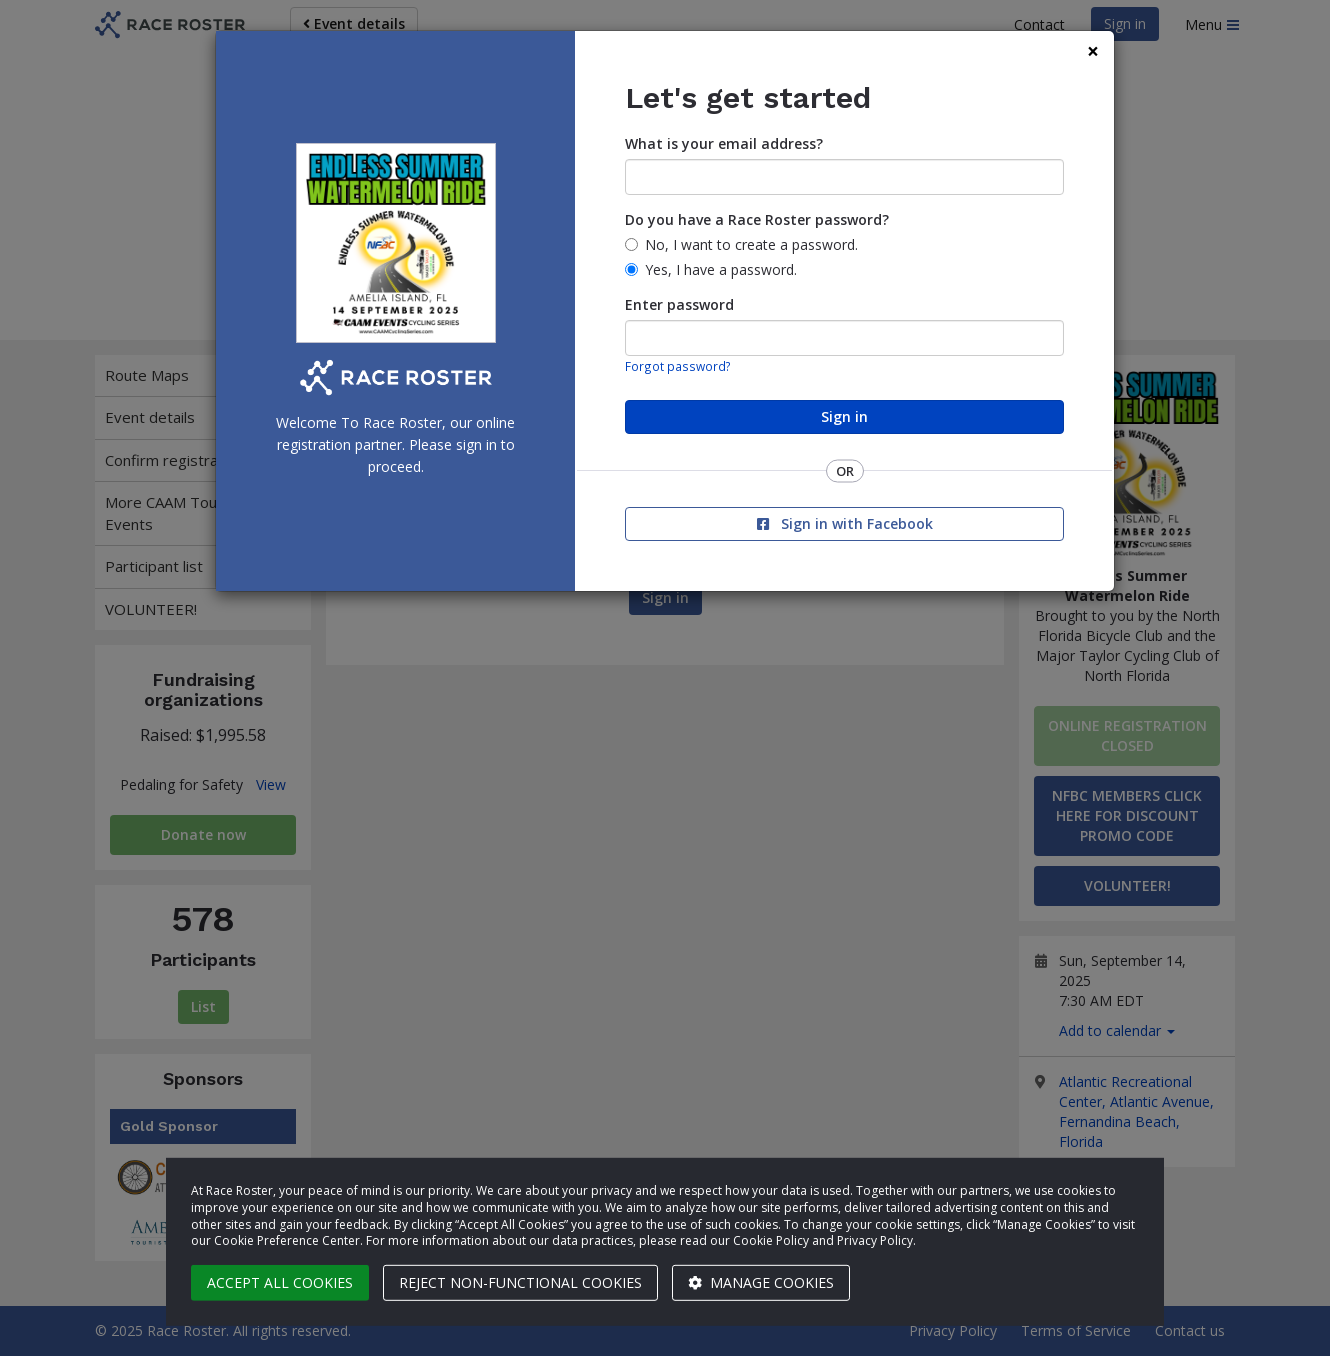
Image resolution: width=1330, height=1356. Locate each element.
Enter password (679, 304)
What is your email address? (724, 143)
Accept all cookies (280, 1282)
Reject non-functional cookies (520, 1282)
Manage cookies (761, 1282)
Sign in (844, 416)
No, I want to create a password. (751, 244)
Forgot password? (678, 366)
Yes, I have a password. (721, 269)
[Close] (1093, 51)
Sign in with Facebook (845, 523)
